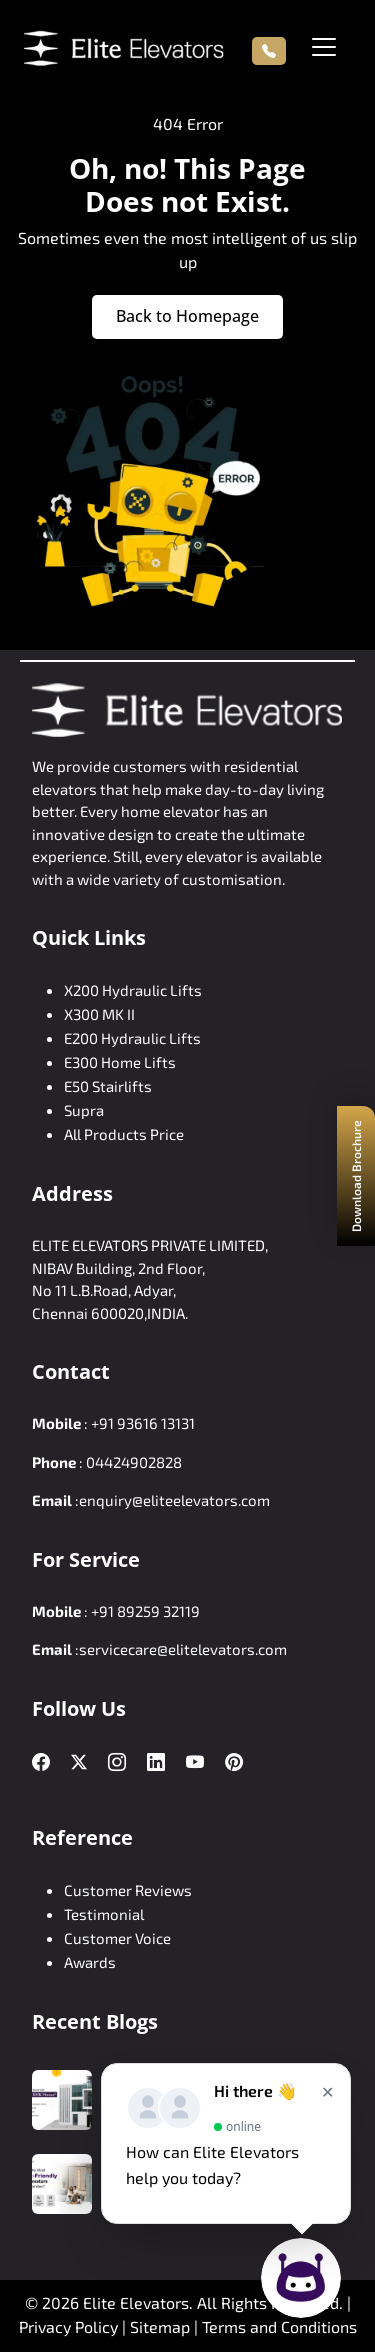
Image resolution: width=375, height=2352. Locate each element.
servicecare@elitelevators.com (183, 1649)
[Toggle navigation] (324, 47)
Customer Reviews (128, 1890)
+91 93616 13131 (143, 1423)
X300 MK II (99, 1014)
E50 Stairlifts (108, 1086)
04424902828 (134, 1462)
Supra (84, 1110)
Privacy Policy (68, 2326)
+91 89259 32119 (145, 1611)
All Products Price (124, 1134)
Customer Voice (117, 1938)
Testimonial (104, 1914)
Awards (90, 1962)
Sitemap (162, 2326)
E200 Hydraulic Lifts (132, 1038)
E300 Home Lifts (120, 1062)
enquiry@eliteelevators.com (174, 1500)
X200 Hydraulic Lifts (133, 990)
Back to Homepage (187, 316)
